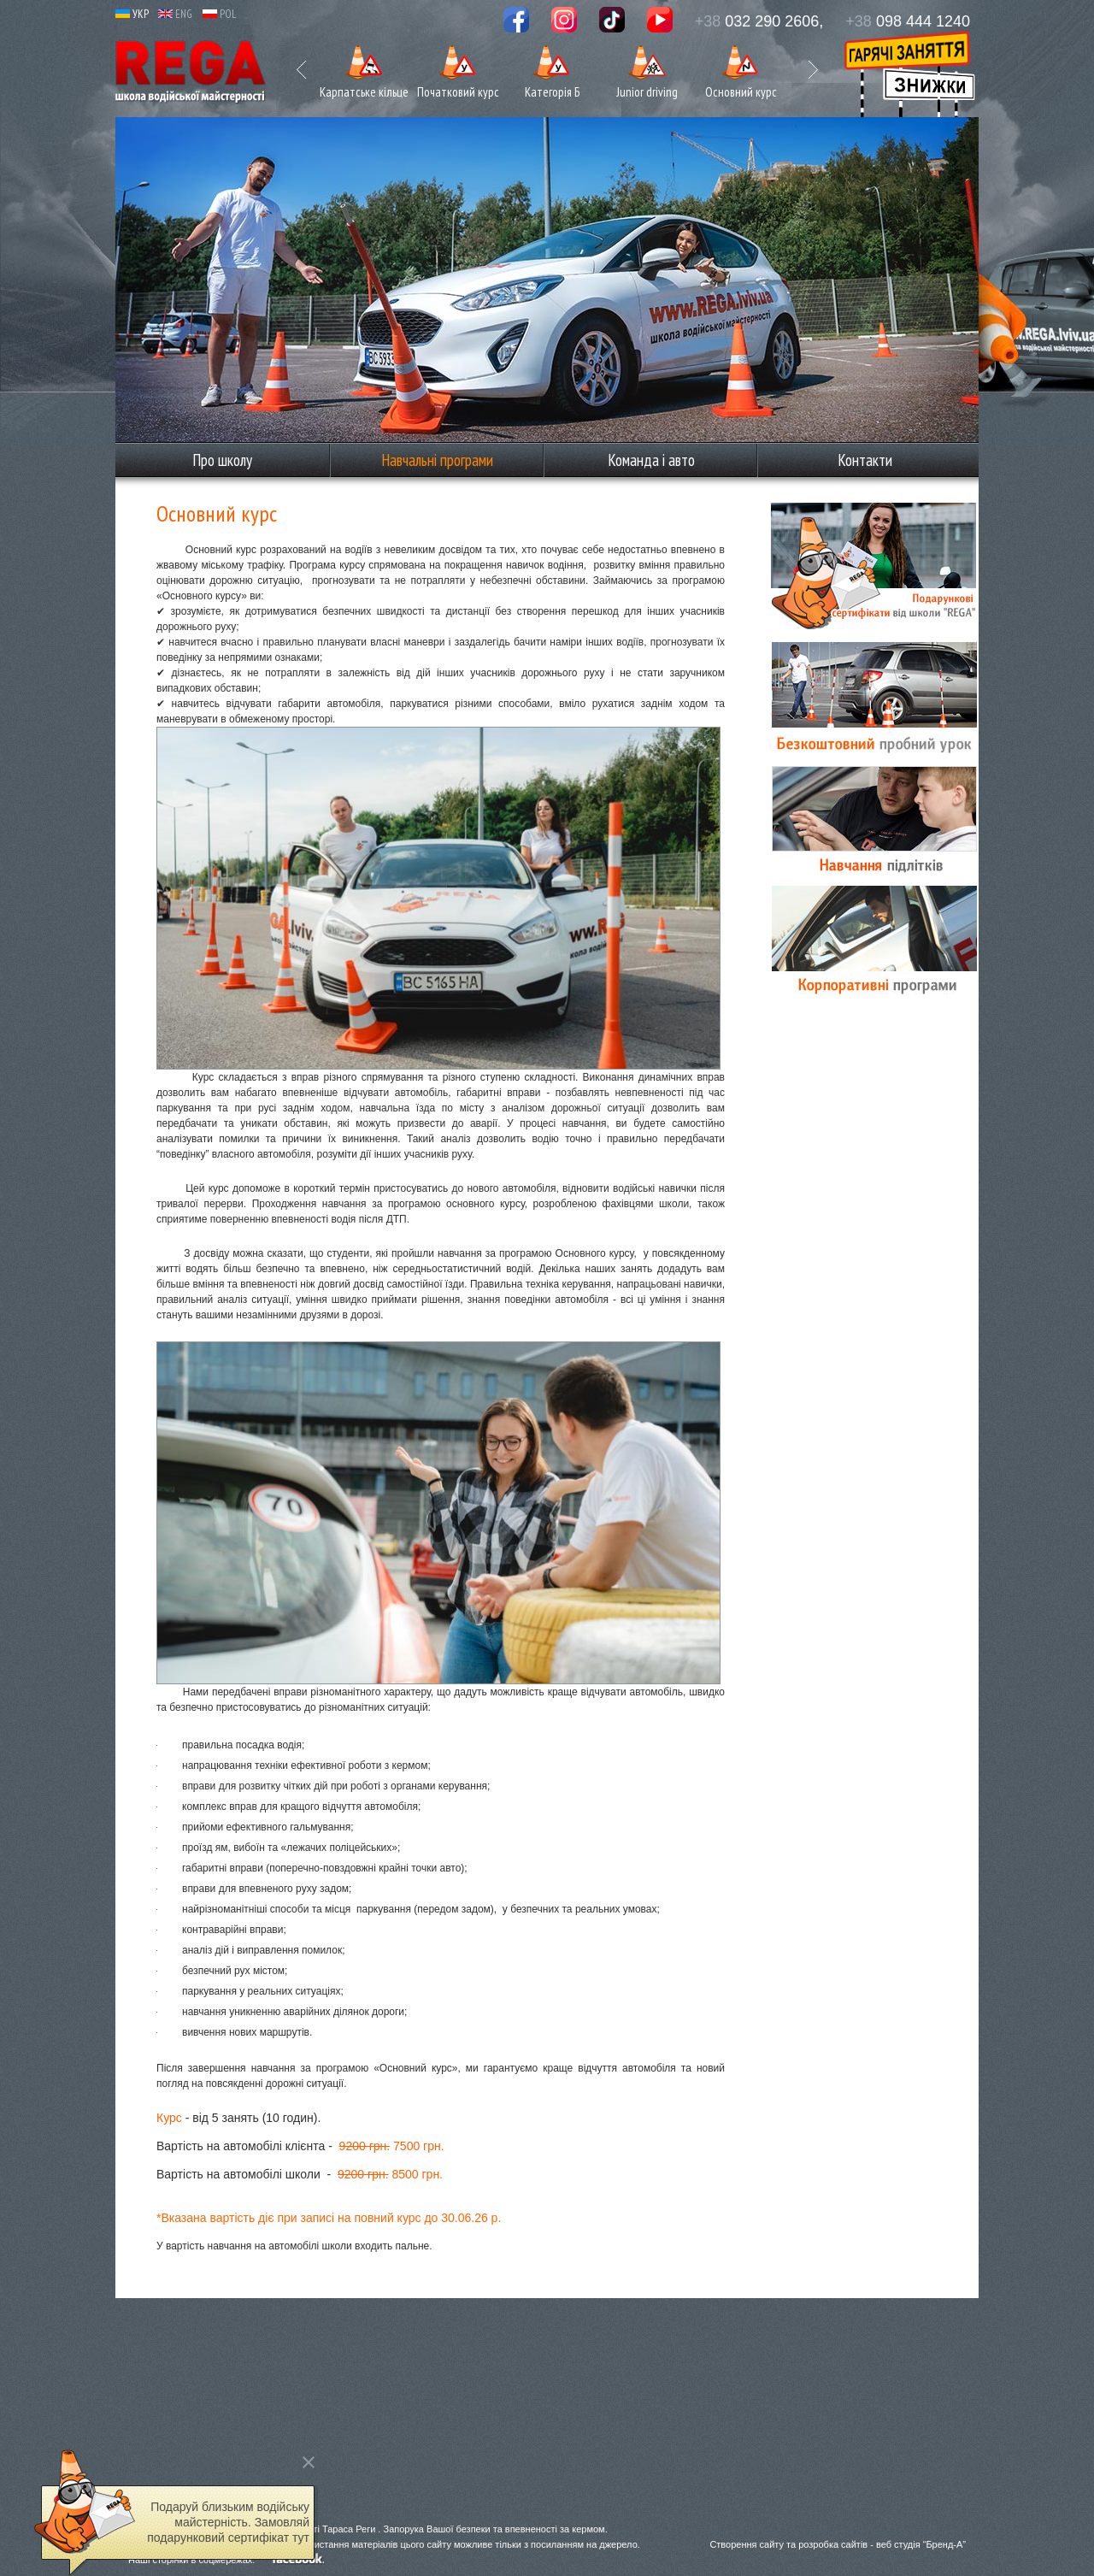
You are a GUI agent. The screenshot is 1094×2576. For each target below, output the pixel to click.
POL (220, 14)
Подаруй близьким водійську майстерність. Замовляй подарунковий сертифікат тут (228, 2522)
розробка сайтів (833, 2544)
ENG (175, 14)
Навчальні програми (437, 460)
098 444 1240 (907, 21)
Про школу (222, 460)
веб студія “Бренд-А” (921, 2544)
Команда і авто (651, 460)
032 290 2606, (759, 21)
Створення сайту (746, 2544)
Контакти (865, 460)
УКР (132, 14)
